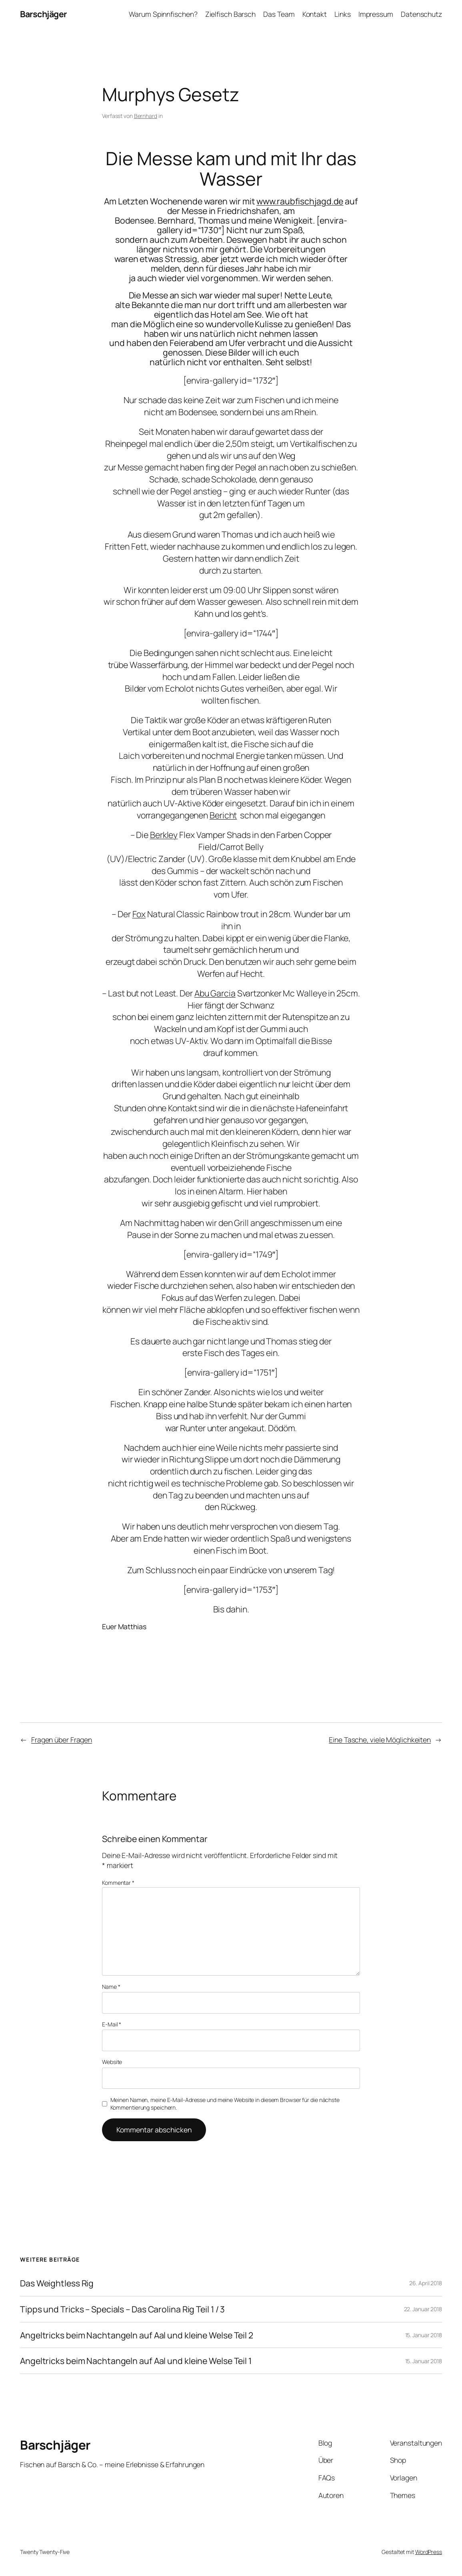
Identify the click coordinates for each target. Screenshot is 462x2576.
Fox (139, 914)
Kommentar (118, 1882)
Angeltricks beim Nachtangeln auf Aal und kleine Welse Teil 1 (136, 2361)
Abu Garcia (215, 993)
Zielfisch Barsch (230, 14)
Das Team (278, 14)
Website (112, 2062)
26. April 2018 (425, 2283)
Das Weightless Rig (57, 2283)
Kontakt (314, 14)
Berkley (164, 834)
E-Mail (111, 2024)
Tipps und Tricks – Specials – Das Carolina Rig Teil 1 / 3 (122, 2309)
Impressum (375, 14)
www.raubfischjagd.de (299, 201)
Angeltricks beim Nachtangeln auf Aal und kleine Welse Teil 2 (136, 2335)
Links (342, 14)
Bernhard (145, 116)
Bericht (223, 815)
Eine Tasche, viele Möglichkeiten (380, 1739)
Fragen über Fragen (61, 1739)
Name (111, 1986)
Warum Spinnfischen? (163, 14)
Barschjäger (43, 14)
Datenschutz (421, 14)
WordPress (428, 2552)
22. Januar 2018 (423, 2309)
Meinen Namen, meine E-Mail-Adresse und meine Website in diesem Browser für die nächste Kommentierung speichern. (225, 2104)
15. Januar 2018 (423, 2335)
